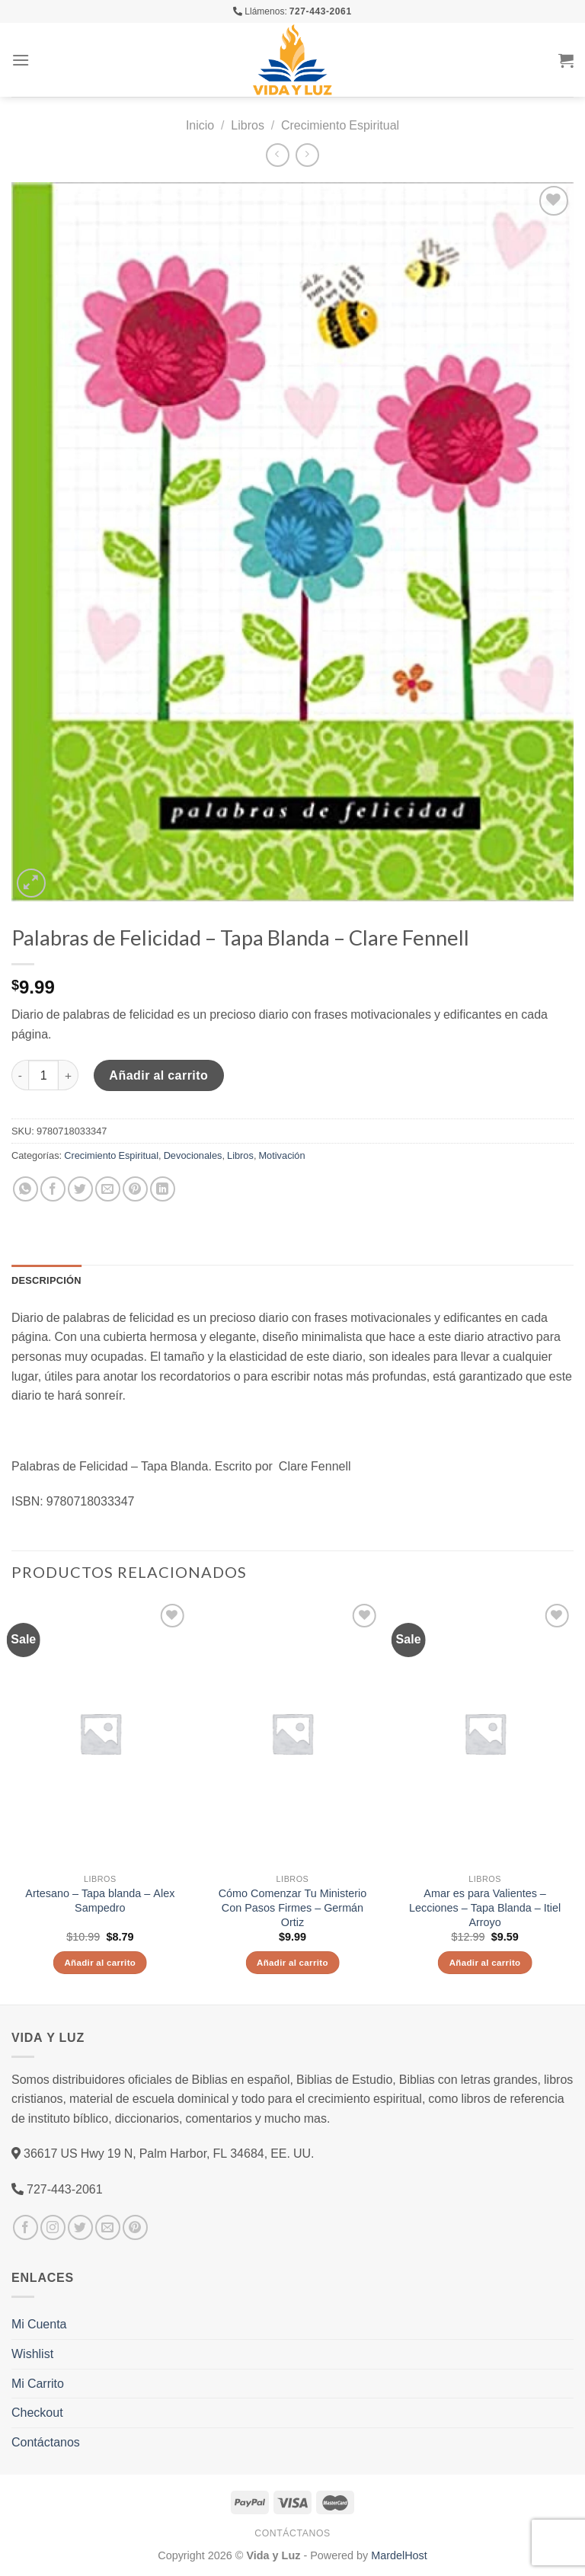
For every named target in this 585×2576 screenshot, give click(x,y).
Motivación (281, 1155)
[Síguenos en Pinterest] (135, 2227)
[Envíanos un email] (107, 2227)
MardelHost (399, 2555)
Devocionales (193, 1155)
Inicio (200, 125)
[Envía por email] (107, 1189)
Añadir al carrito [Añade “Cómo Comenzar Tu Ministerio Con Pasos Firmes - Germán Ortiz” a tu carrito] (292, 1962)
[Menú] (20, 59)
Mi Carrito (37, 2383)
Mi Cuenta (38, 2323)
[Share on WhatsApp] (25, 1189)
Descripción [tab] (46, 1280)
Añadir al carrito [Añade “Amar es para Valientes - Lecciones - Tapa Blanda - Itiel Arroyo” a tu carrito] (485, 1962)
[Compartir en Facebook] (53, 1189)
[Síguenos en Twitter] (80, 2227)
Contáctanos (45, 2442)
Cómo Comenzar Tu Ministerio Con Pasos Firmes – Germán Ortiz (293, 1907)
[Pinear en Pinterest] (135, 1189)
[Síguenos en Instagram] (53, 2227)
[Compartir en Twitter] (80, 1189)
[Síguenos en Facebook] (25, 2227)
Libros (247, 125)
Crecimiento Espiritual (340, 125)
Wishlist (32, 2353)
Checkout (37, 2412)
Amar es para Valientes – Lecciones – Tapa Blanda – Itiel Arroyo (485, 1907)
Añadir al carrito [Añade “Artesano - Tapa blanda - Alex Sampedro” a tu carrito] (100, 1962)
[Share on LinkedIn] (162, 1189)
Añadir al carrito (158, 1075)
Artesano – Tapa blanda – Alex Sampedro (99, 1900)
